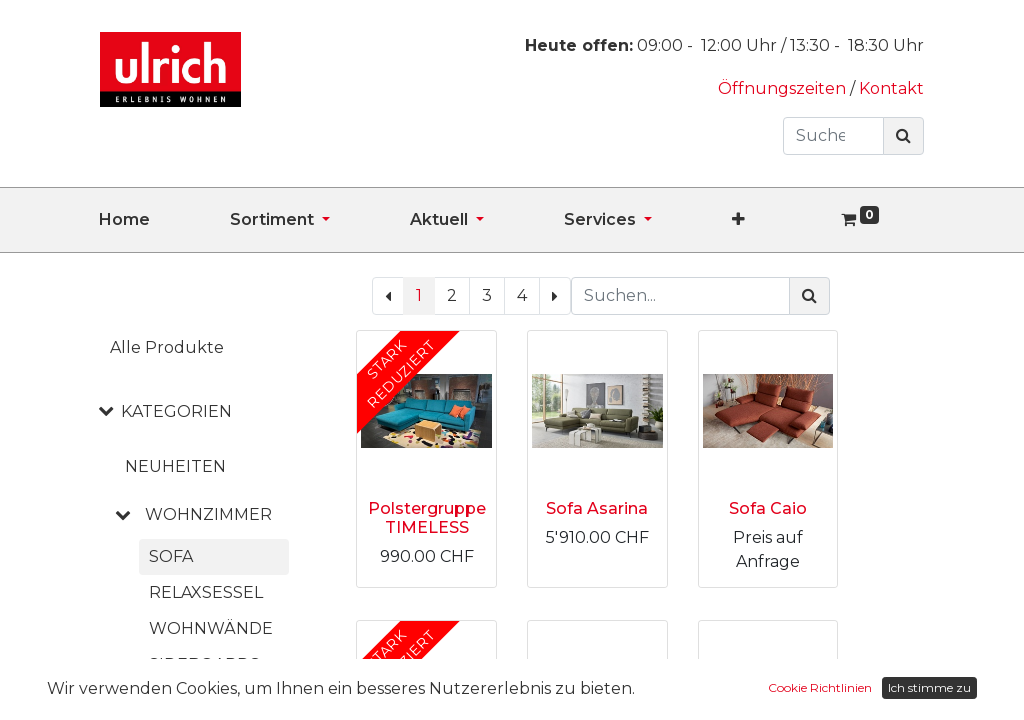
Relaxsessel (206, 592)
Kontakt (891, 88)
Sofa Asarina (597, 508)
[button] (778, 220)
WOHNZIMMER (208, 514)
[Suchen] (903, 136)
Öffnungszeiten (784, 88)
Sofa (171, 556)
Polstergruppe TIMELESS (427, 518)
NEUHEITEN (175, 466)
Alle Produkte (167, 347)
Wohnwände (211, 628)
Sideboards (204, 664)
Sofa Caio (768, 508)
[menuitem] (164, 220)
